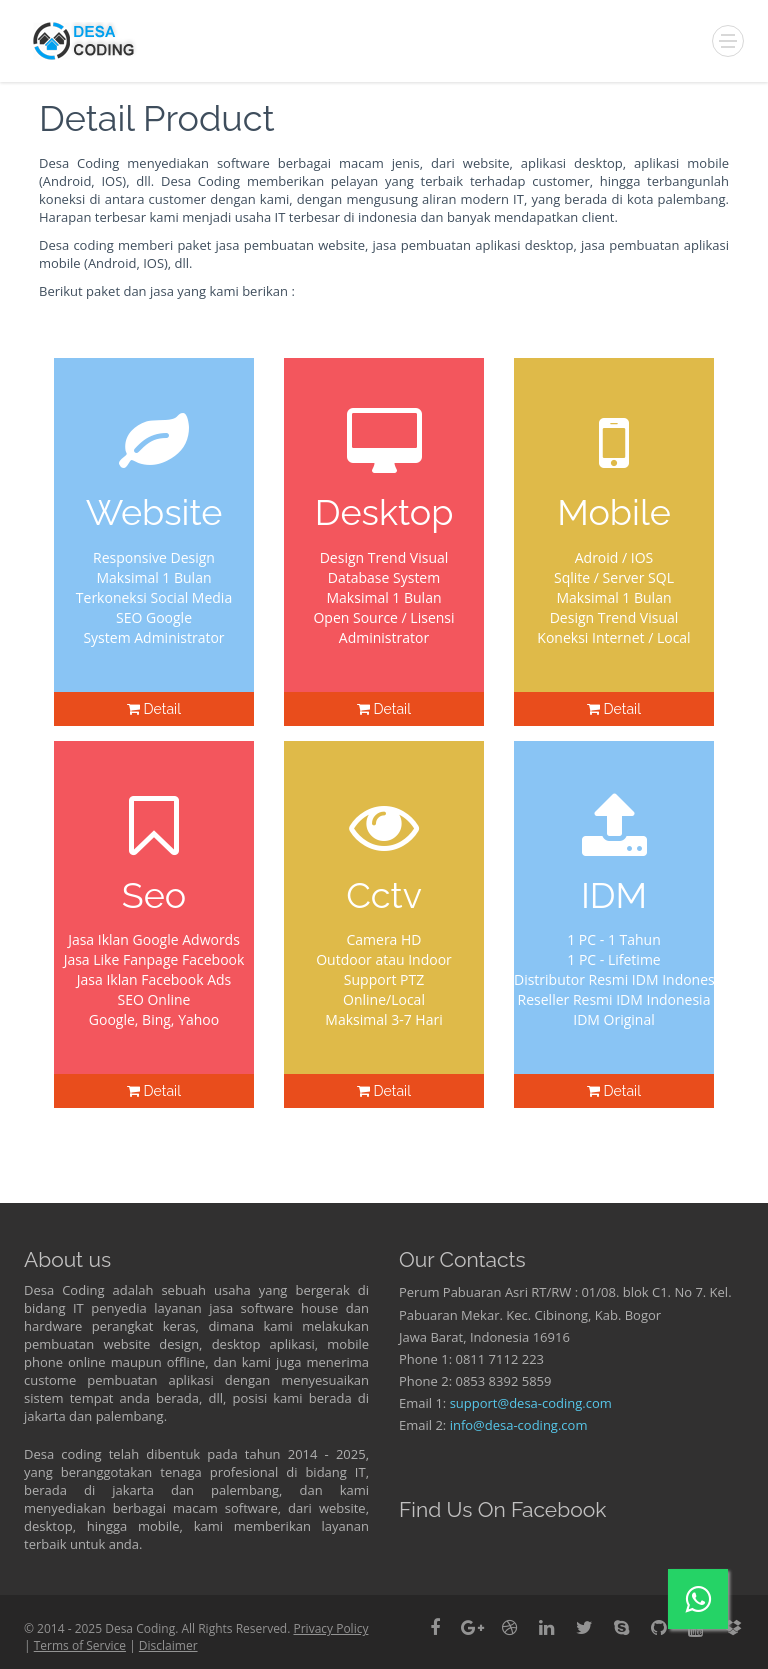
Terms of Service (80, 1645)
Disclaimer (168, 1645)
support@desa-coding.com (531, 1403)
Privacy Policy (330, 1628)
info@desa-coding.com (519, 1425)
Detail (154, 709)
